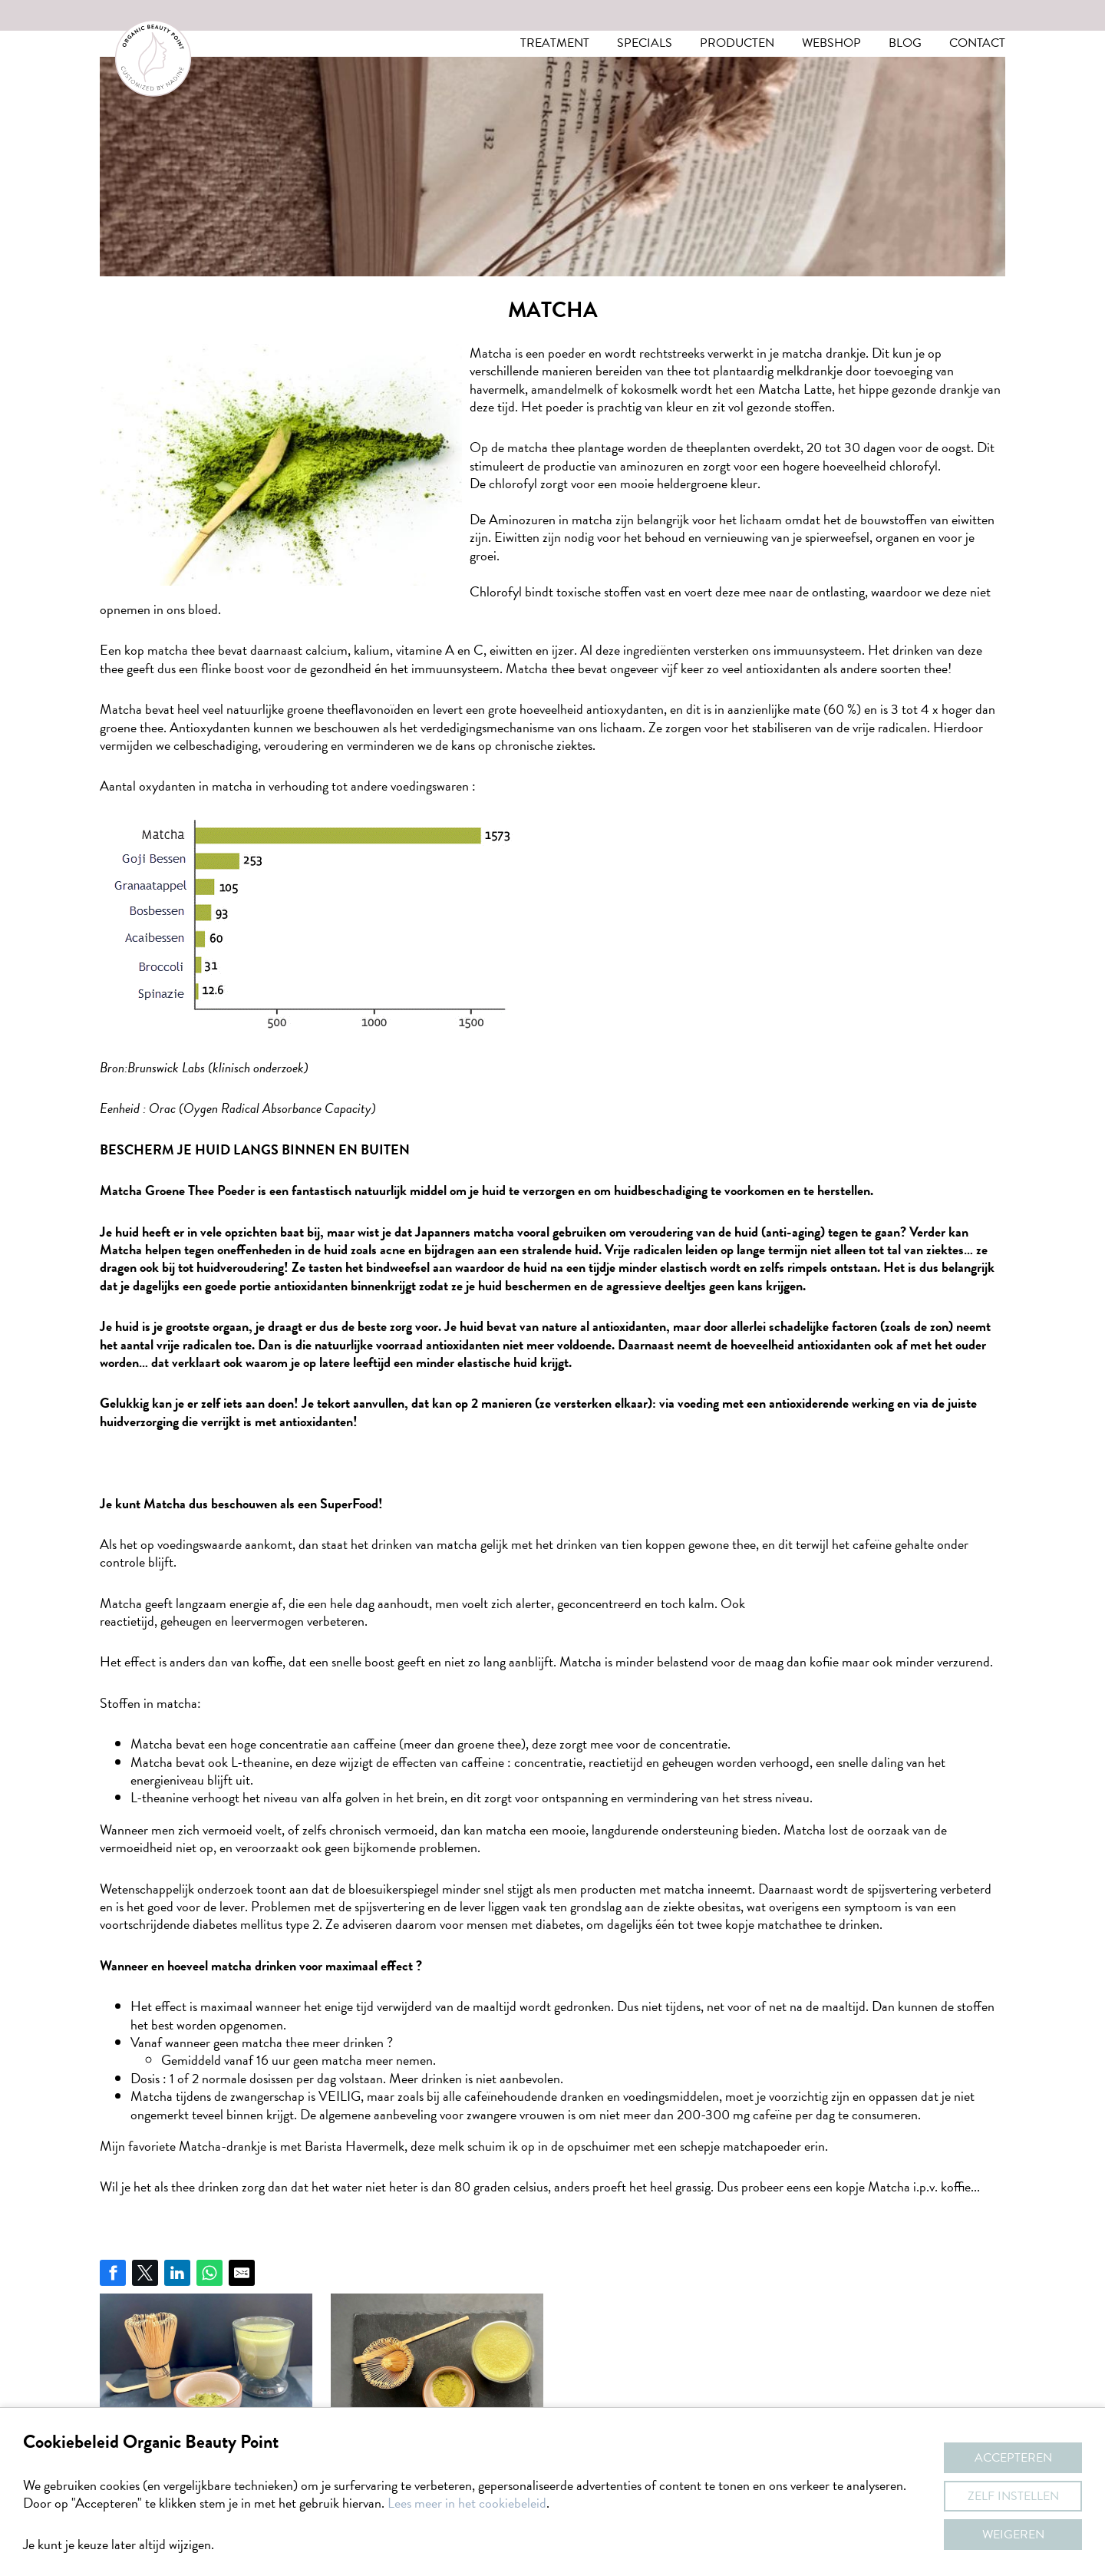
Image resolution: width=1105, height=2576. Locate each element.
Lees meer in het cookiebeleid (467, 2502)
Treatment (554, 43)
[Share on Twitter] (145, 2273)
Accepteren (1013, 2458)
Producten (737, 43)
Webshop (831, 43)
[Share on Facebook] (113, 2273)
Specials (644, 43)
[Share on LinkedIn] (177, 2273)
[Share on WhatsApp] (209, 2273)
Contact (977, 43)
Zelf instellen (1013, 2496)
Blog (905, 43)
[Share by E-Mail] (242, 2273)
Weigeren (1013, 2534)
